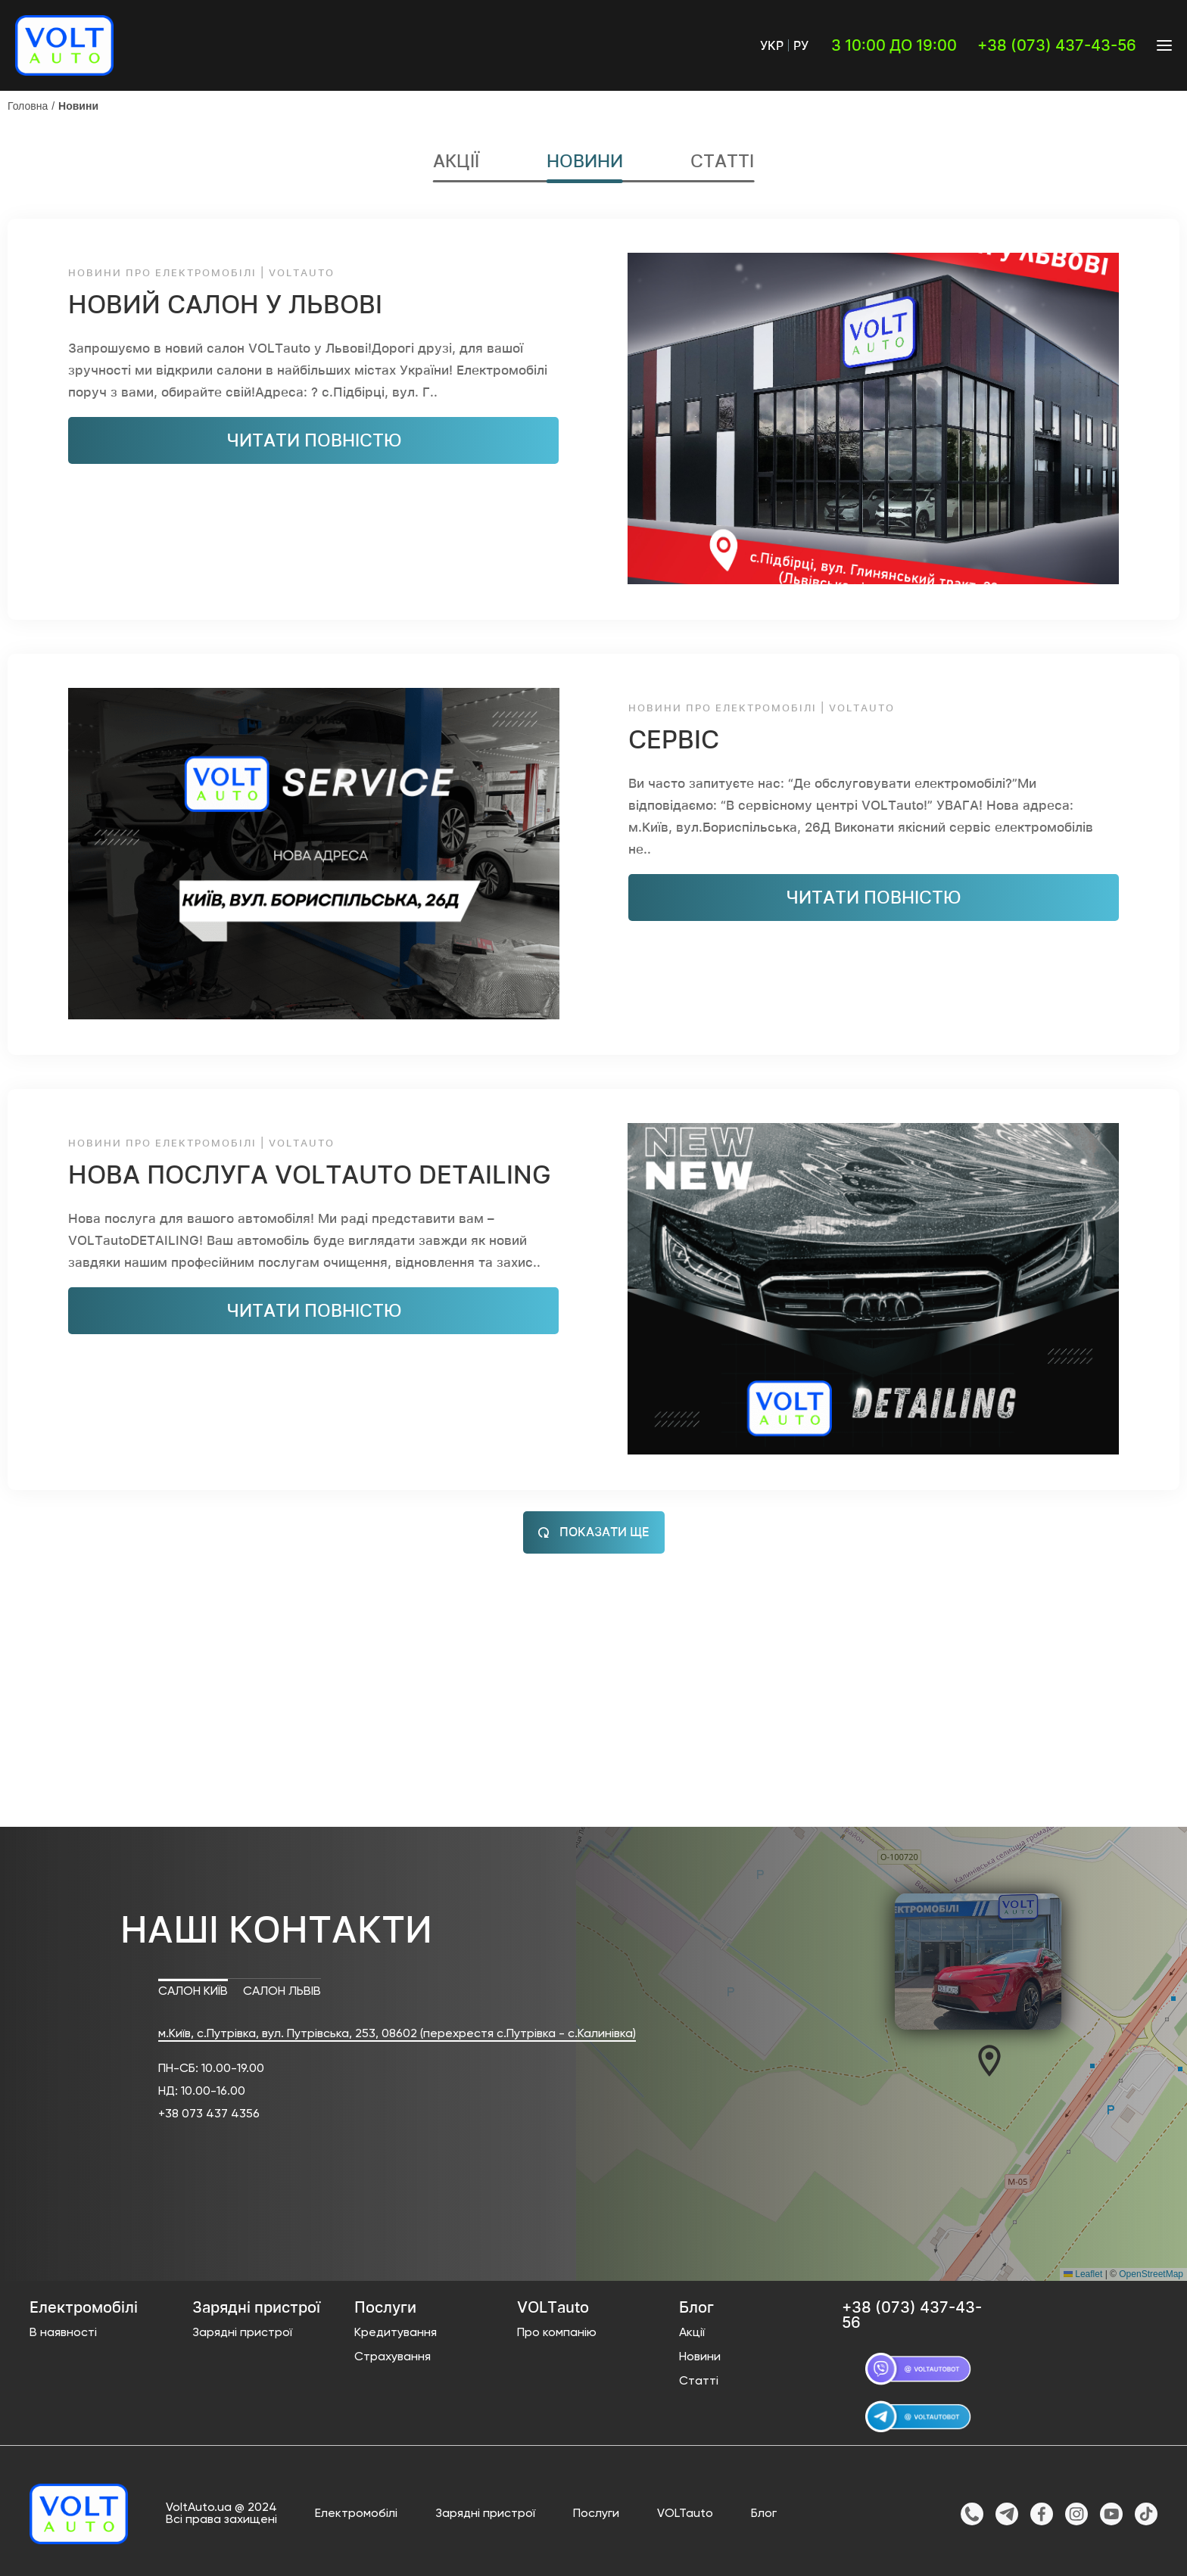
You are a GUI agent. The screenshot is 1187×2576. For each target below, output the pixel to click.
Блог (764, 2514)
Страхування (392, 2358)
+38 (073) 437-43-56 (1056, 45)
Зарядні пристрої (242, 2334)
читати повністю (313, 440)
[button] (989, 2061)
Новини (78, 106)
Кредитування (395, 2334)
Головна (28, 106)
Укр (772, 45)
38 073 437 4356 (212, 2115)
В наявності (63, 2334)
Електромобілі (356, 2514)
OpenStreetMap (1151, 2275)
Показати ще (594, 1532)
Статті (722, 162)
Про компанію (557, 2334)
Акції (456, 162)
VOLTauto (685, 2514)
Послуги (596, 2514)
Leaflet (1083, 2275)
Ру (800, 45)
